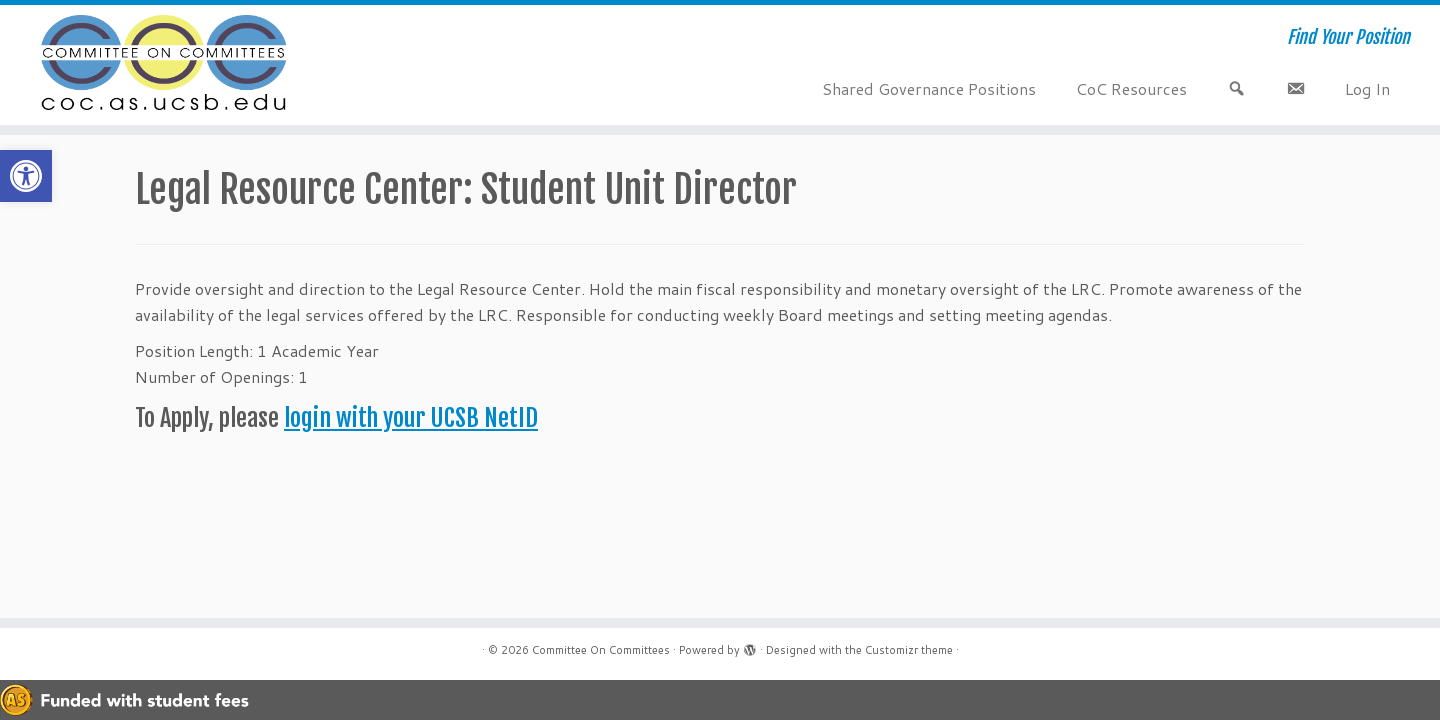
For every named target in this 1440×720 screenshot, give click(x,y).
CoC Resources (1131, 88)
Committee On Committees (601, 650)
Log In (1367, 88)
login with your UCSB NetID (411, 418)
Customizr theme (909, 650)
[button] (26, 176)
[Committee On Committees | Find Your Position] (166, 65)
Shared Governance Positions (929, 88)
